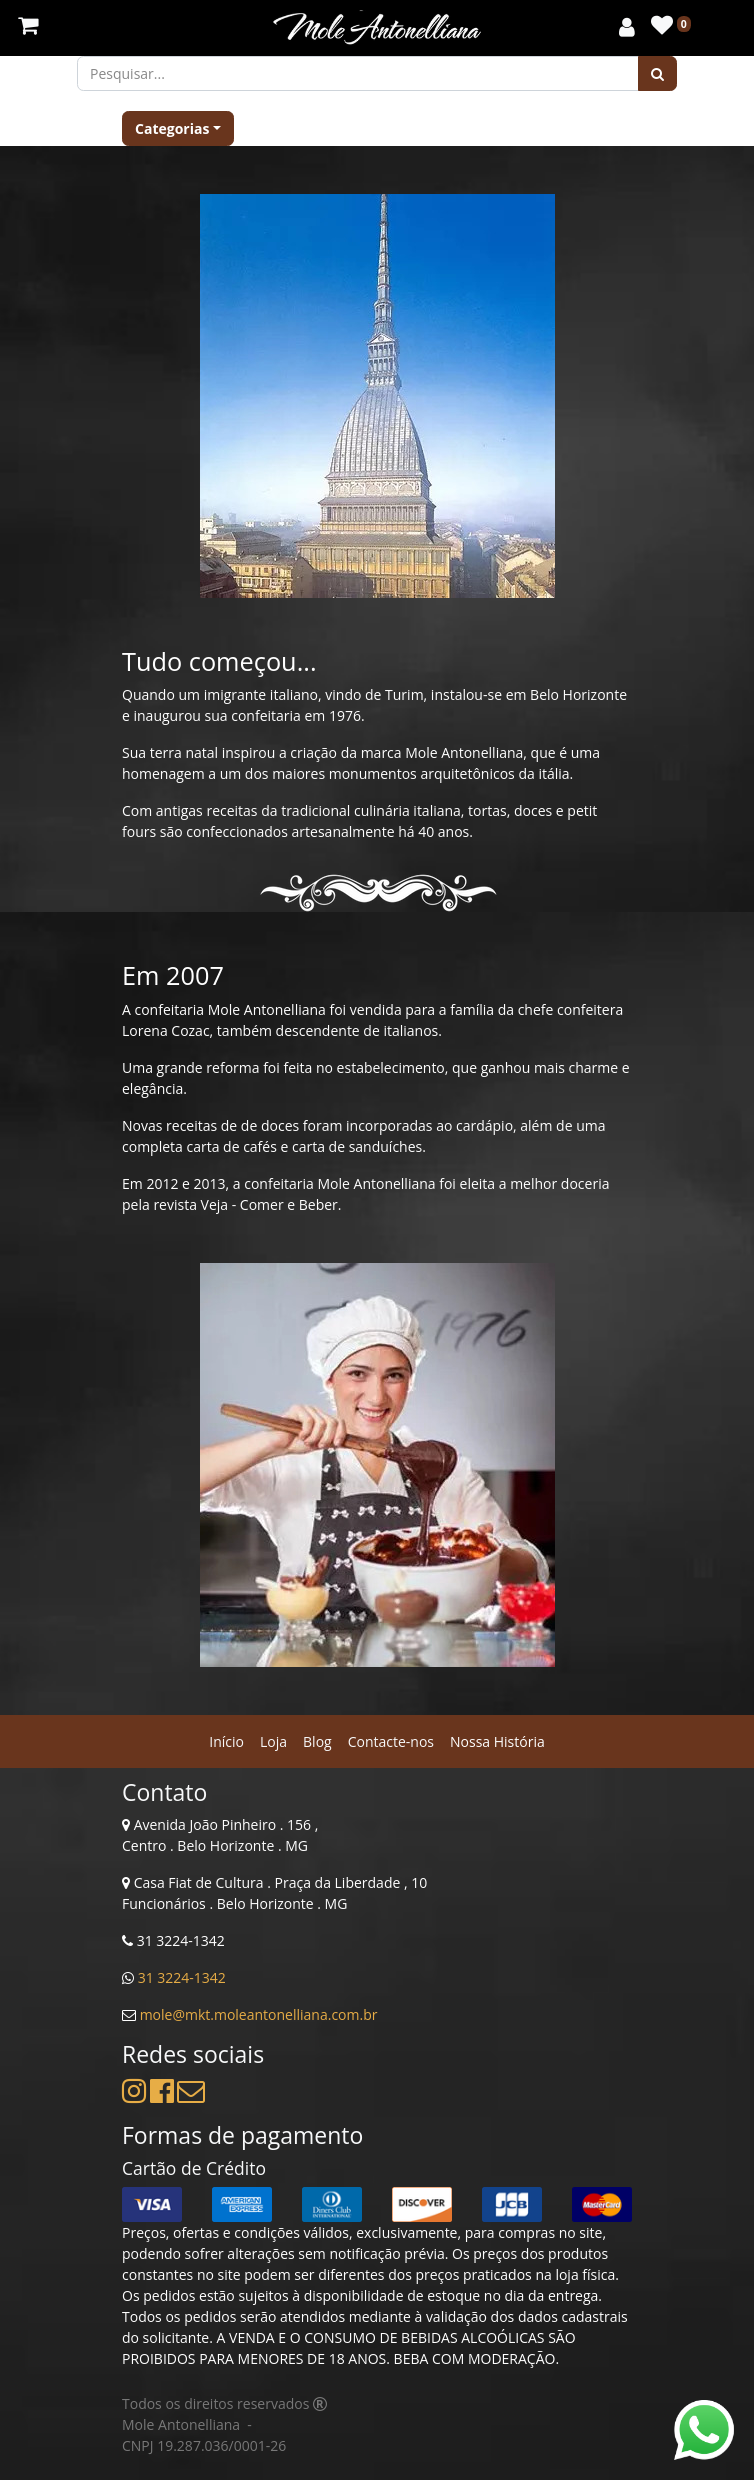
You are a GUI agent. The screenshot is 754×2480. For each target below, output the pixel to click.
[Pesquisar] (657, 73)
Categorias (172, 128)
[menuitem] (226, 1741)
